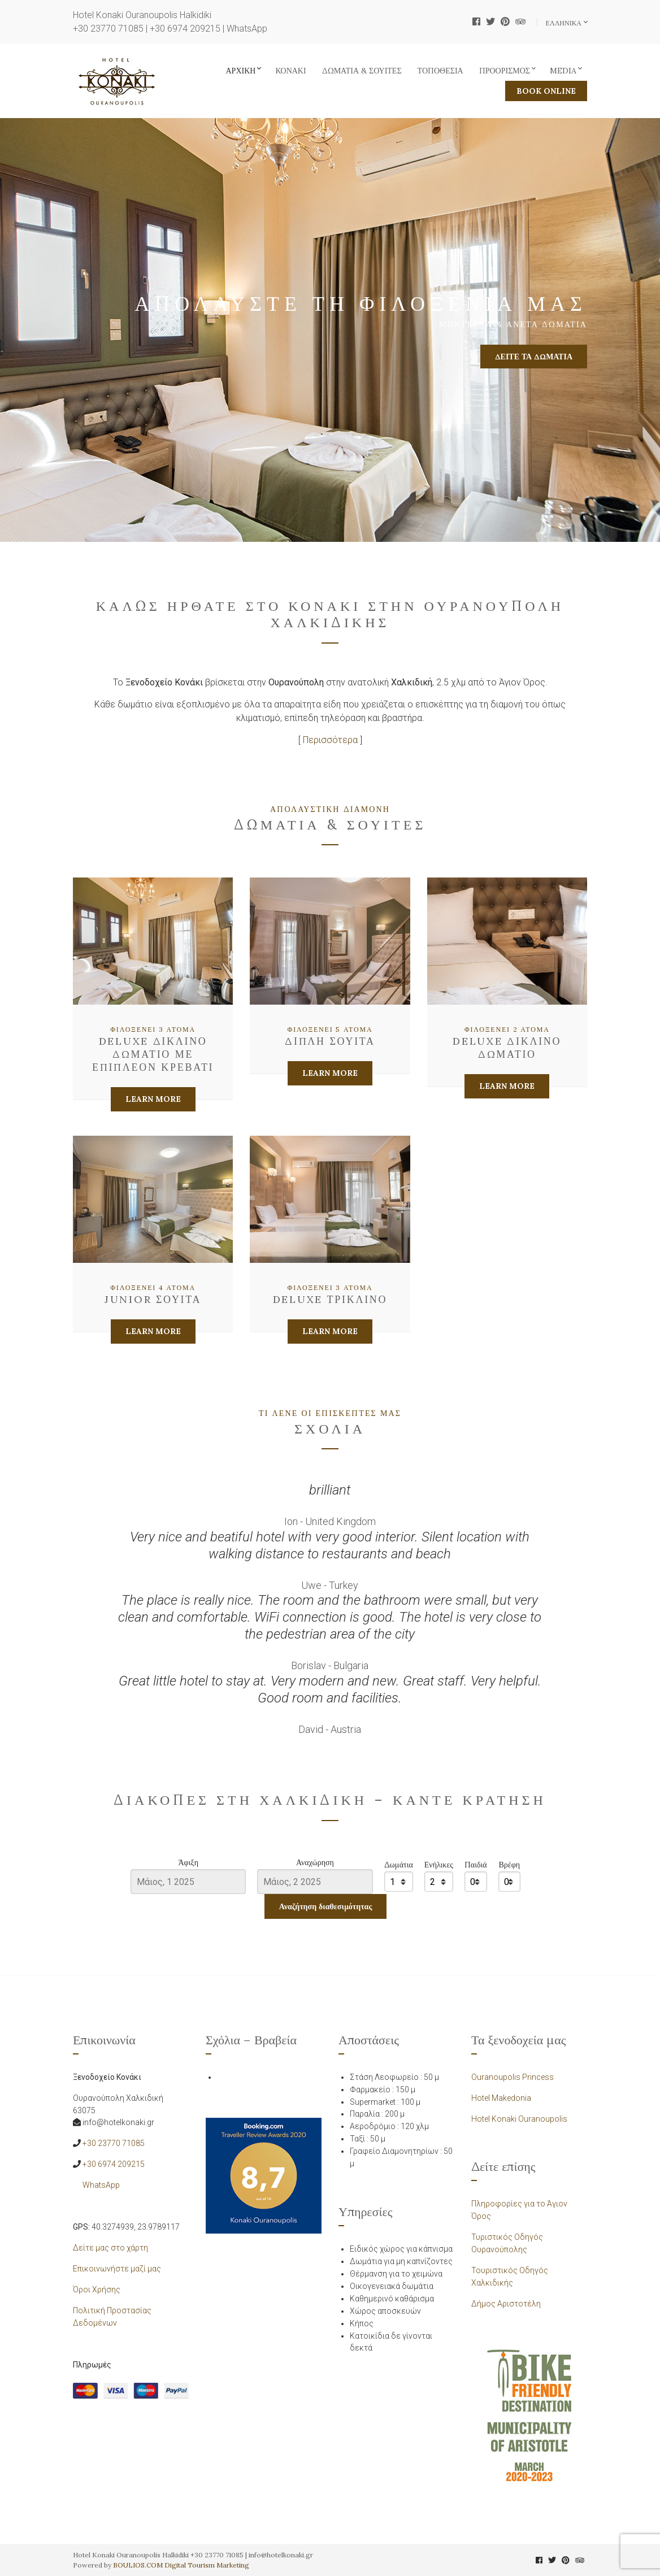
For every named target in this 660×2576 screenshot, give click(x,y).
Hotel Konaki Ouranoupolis (519, 2118)
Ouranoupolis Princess (512, 2077)
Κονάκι (290, 71)
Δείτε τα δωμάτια (533, 356)
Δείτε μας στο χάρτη (110, 2247)
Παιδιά (475, 1865)
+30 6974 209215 (185, 28)
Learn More (153, 1099)
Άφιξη (188, 1862)
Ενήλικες (438, 1865)
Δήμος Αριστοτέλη (506, 2303)
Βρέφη (509, 1865)
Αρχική (241, 71)
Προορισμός (504, 71)
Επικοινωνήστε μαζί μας (117, 2268)
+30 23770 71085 (108, 28)
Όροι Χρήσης (96, 2289)
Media (563, 71)
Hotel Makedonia (501, 2097)
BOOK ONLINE (546, 91)
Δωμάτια (398, 1865)
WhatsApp (247, 28)
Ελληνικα (564, 23)
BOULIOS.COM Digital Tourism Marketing (181, 2565)
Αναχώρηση (315, 1862)
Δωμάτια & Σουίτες (362, 71)
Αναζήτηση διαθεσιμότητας (325, 1906)
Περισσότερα (330, 740)
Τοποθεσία (440, 71)
